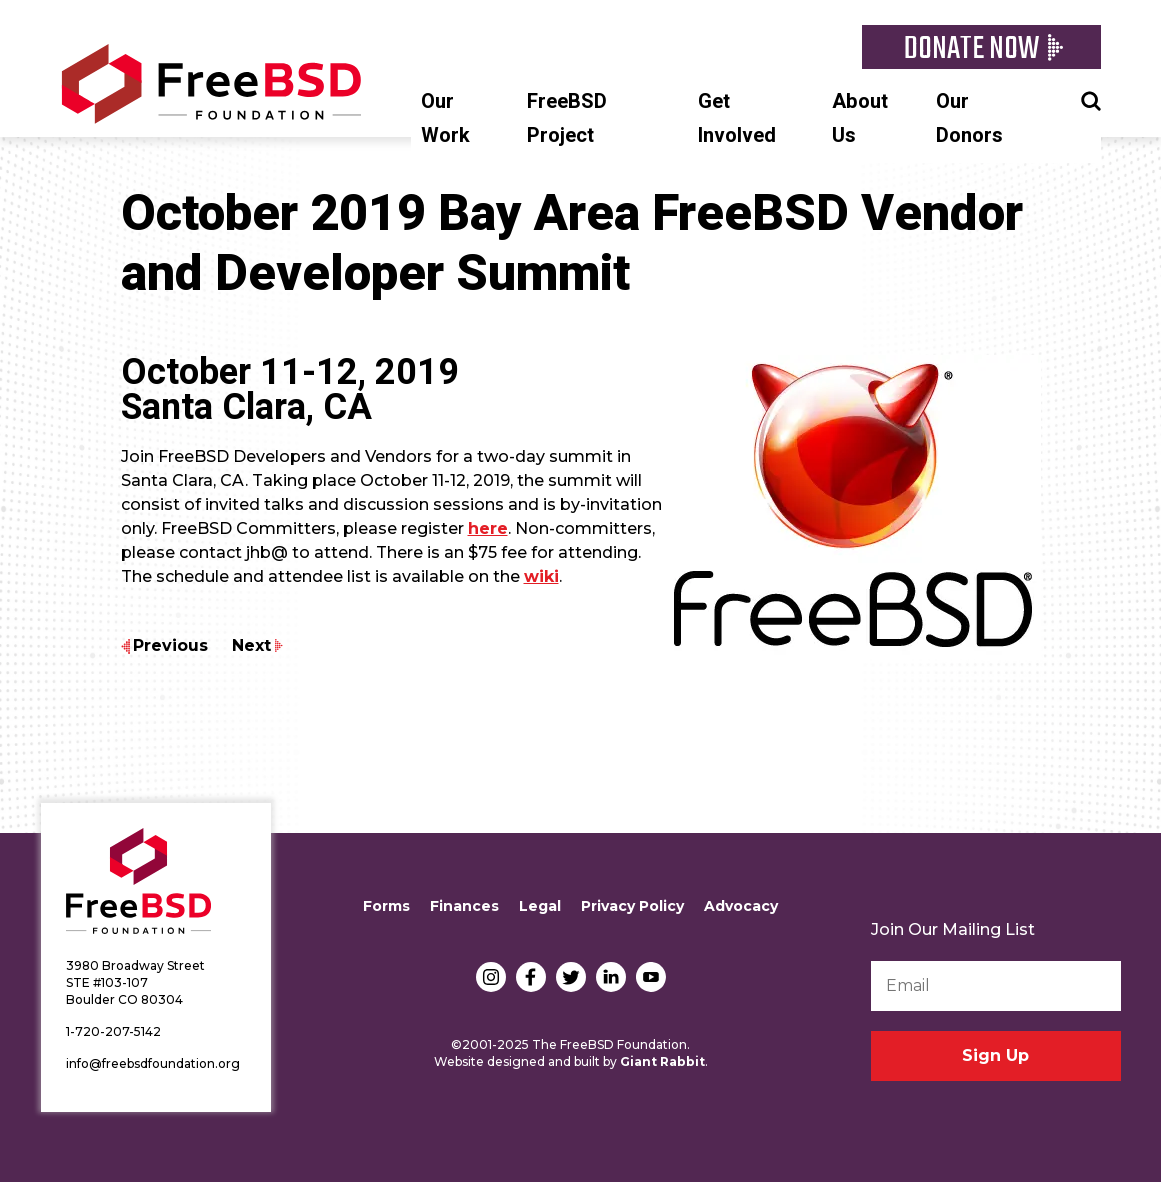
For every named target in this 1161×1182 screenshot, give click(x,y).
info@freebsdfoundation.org (153, 1063)
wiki (541, 576)
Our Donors (969, 118)
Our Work (445, 118)
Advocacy (741, 906)
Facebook (531, 977)
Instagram (491, 977)
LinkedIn (611, 977)
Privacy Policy (632, 906)
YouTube (651, 977)
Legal (540, 906)
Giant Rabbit (662, 1061)
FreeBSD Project (567, 118)
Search (1091, 99)
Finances (464, 906)
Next (251, 645)
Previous (170, 645)
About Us (860, 118)
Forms (386, 906)
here (488, 528)
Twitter (571, 977)
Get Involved (737, 118)
